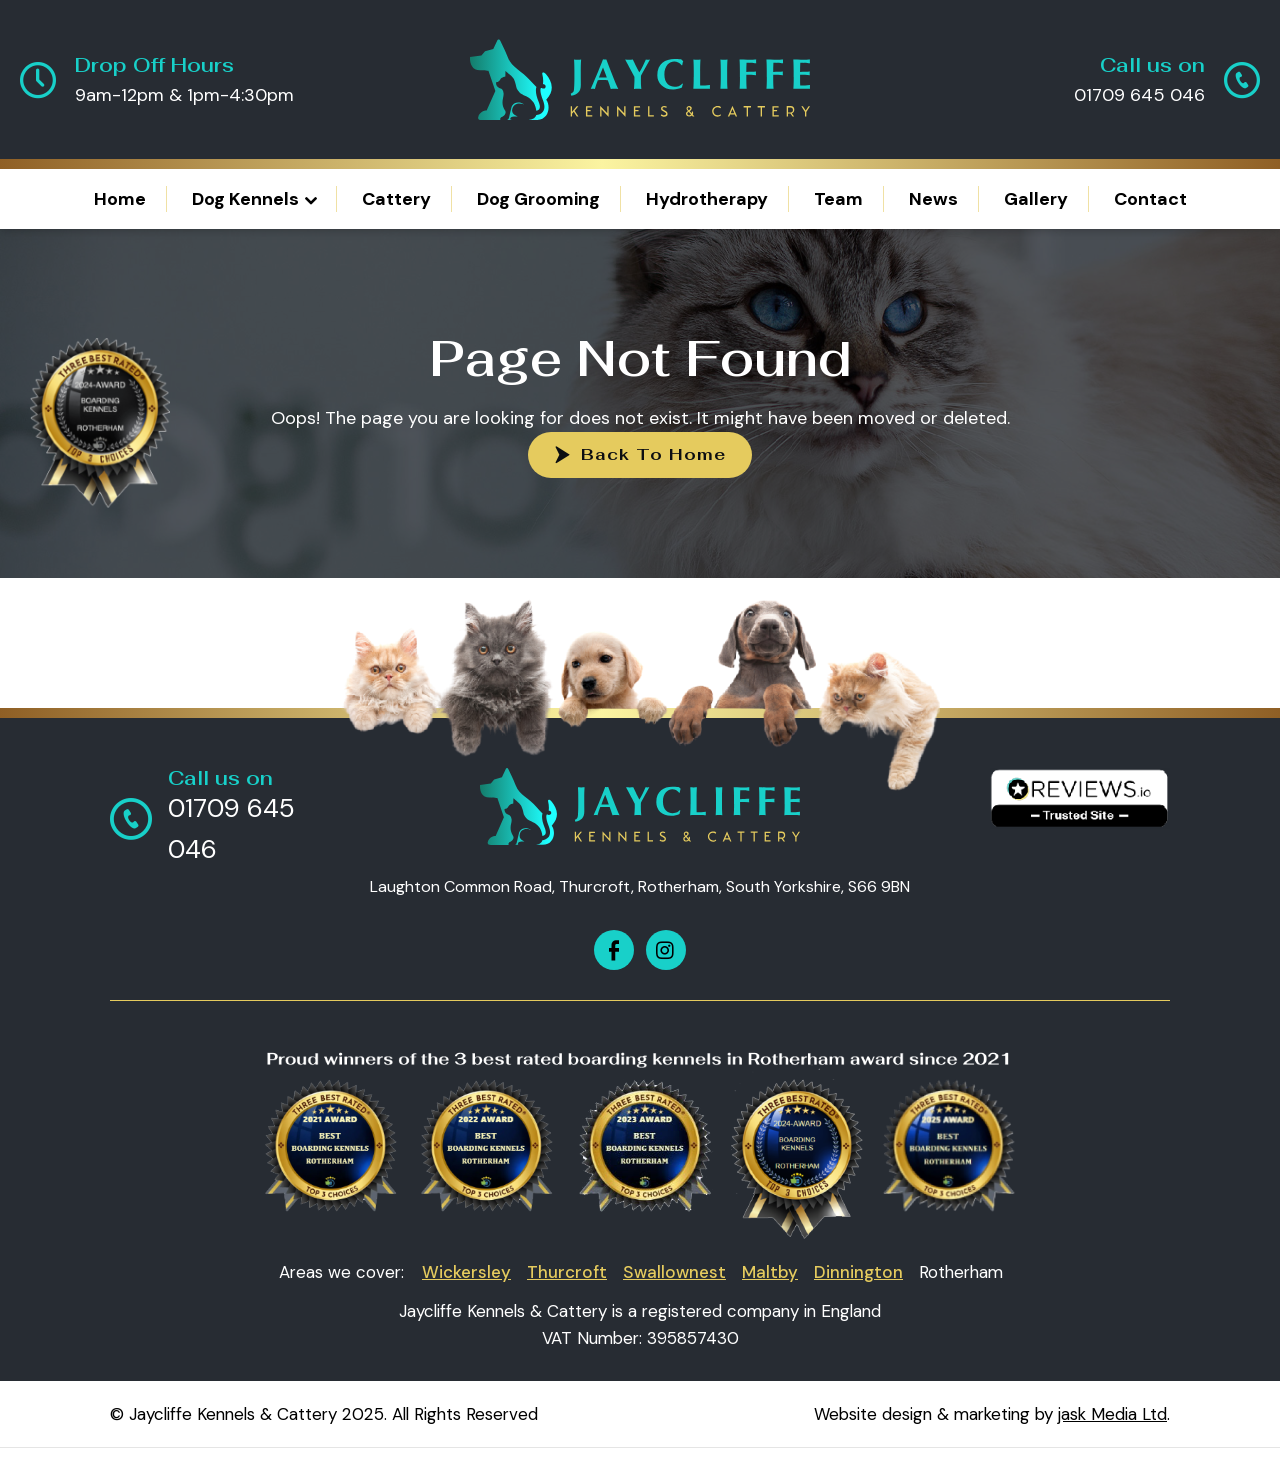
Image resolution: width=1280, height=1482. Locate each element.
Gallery (1036, 199)
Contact (1150, 199)
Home (120, 199)
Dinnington (858, 1272)
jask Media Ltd (1112, 1414)
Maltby (770, 1272)
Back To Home (653, 454)
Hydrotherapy (707, 199)
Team (838, 199)
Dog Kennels (245, 199)
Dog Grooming (538, 199)
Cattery (396, 199)
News (933, 199)
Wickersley (466, 1272)
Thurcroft (567, 1272)
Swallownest (674, 1272)
